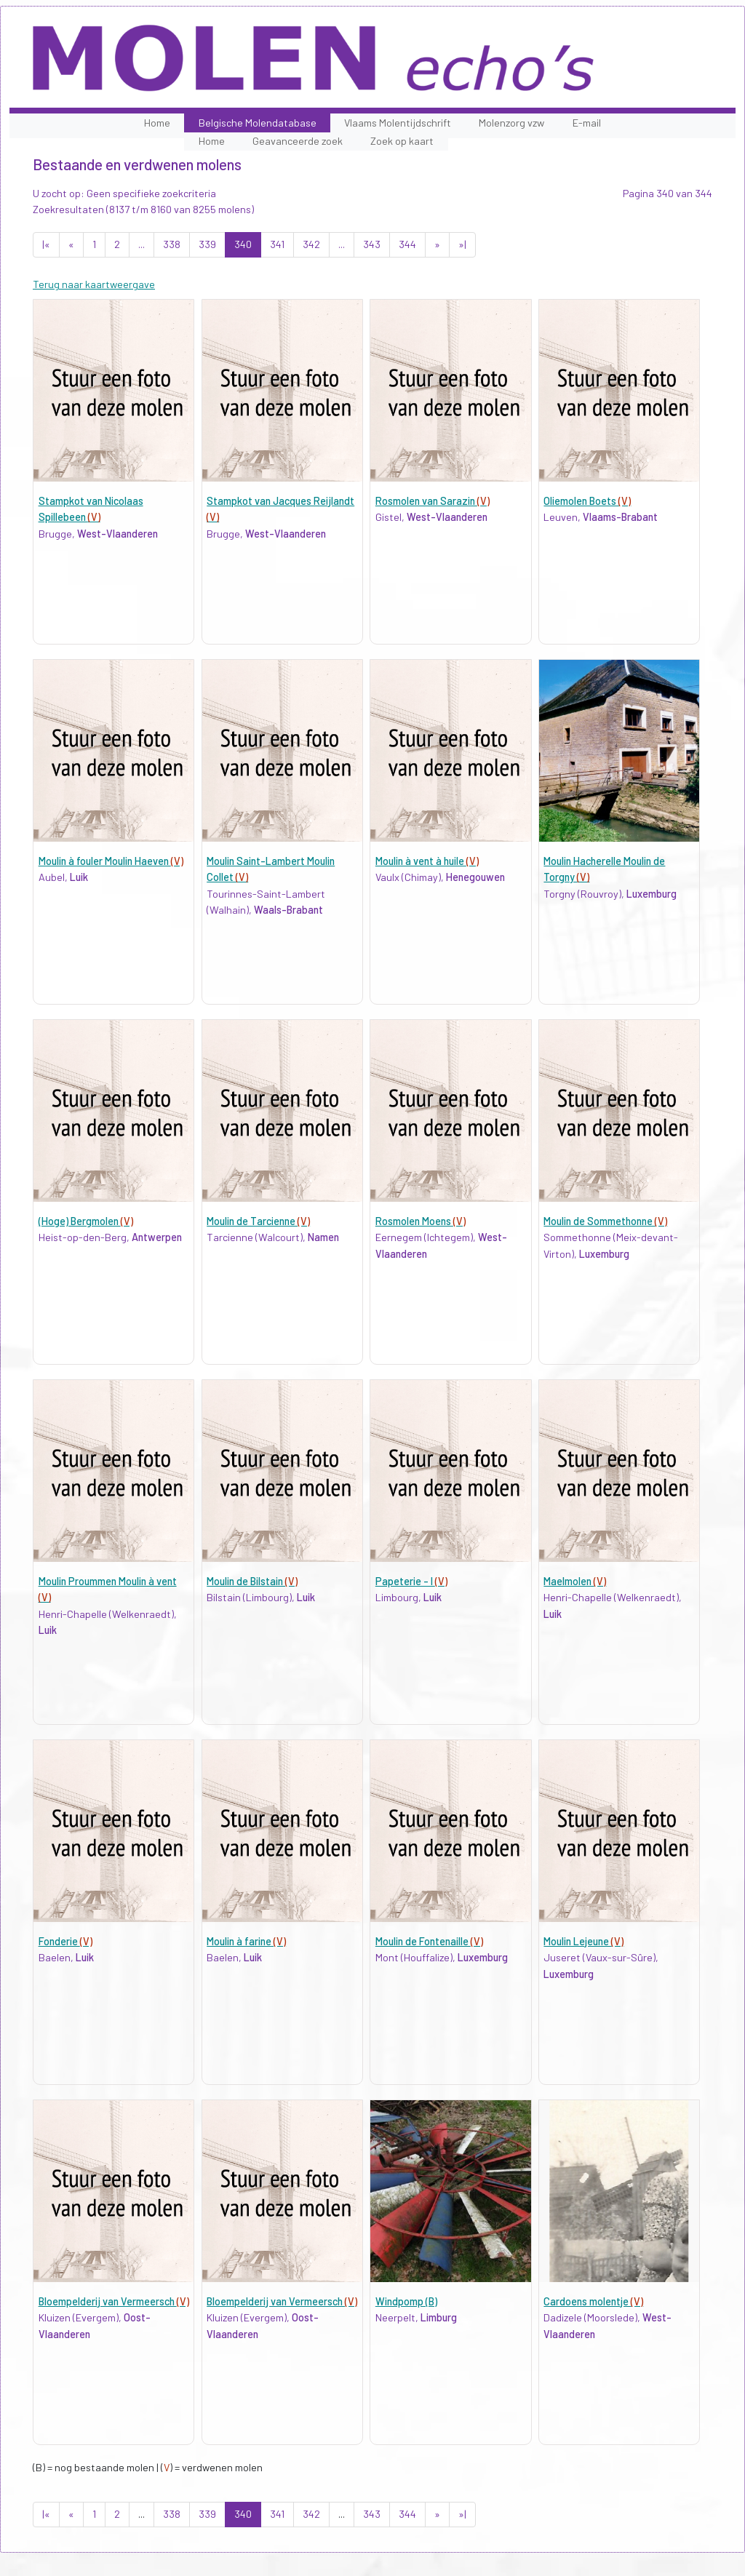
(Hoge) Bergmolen (86, 1221)
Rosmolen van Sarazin (432, 501)
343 (372, 244)
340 (243, 244)
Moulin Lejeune (583, 1941)
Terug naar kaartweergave (94, 284)
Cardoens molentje (593, 2301)
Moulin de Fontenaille (429, 1941)
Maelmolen (574, 1581)
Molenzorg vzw (511, 122)
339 (207, 244)
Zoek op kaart (402, 141)
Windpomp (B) (406, 2301)
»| (462, 244)
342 (311, 244)
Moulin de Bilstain (252, 1581)
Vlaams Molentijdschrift (397, 122)
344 (407, 244)
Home (157, 122)
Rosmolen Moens (420, 1221)
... (141, 244)
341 (277, 244)
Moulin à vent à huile (427, 861)
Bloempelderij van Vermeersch (114, 2301)
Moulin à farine (246, 1941)
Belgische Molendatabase (257, 122)
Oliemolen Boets (587, 501)
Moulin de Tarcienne (258, 1221)
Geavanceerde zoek (297, 141)
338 (171, 244)
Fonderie (65, 1941)
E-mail (587, 122)
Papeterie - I (411, 1581)
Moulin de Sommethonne (605, 1221)
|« (46, 244)
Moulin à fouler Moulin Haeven (111, 861)
